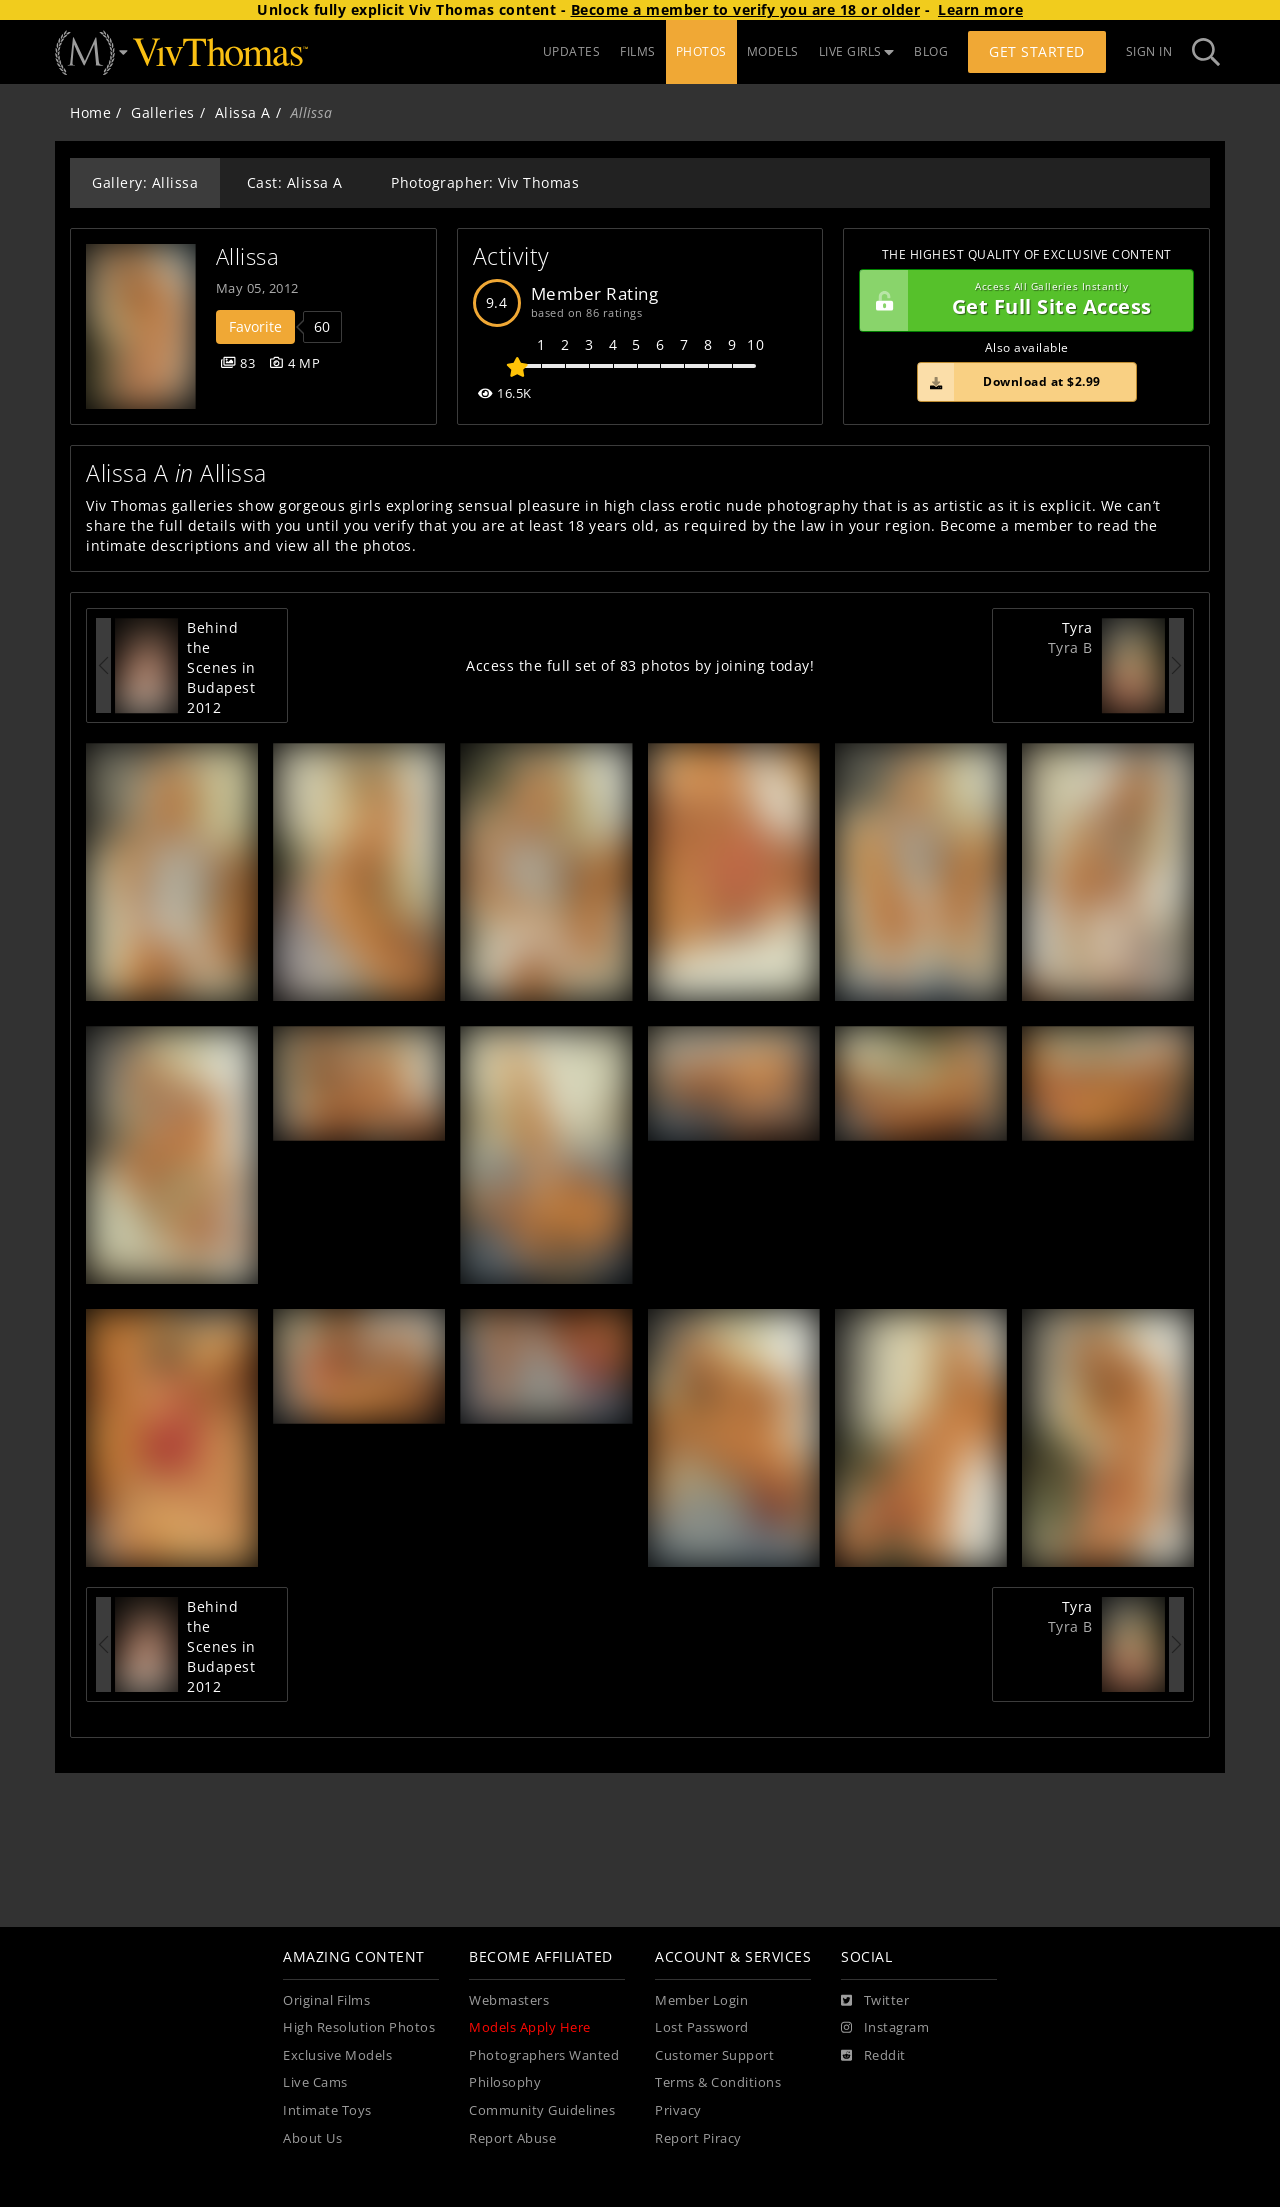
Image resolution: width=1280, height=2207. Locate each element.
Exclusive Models (337, 2055)
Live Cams (315, 2082)
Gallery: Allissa (145, 182)
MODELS (773, 51)
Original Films (326, 2000)
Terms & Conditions (718, 2082)
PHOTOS (701, 51)
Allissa (248, 256)
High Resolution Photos (359, 2027)
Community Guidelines (542, 2110)
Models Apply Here (530, 2027)
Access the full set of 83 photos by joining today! (640, 665)
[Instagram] (885, 2028)
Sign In (1149, 51)
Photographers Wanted (544, 2055)
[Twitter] (875, 2001)
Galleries (163, 112)
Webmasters (509, 2000)
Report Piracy (698, 2138)
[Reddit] (873, 2056)
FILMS (638, 51)
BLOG (931, 51)
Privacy (678, 2110)
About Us (312, 2138)
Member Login (701, 2000)
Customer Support (714, 2055)
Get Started (1037, 51)
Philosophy (505, 2082)
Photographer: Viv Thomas (485, 182)
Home (90, 112)
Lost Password (702, 2027)
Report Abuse (512, 2138)
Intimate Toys (327, 2110)
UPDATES (572, 51)
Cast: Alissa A (295, 182)
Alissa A (243, 112)
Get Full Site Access (1021, 301)
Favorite (255, 326)
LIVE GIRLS (857, 51)
